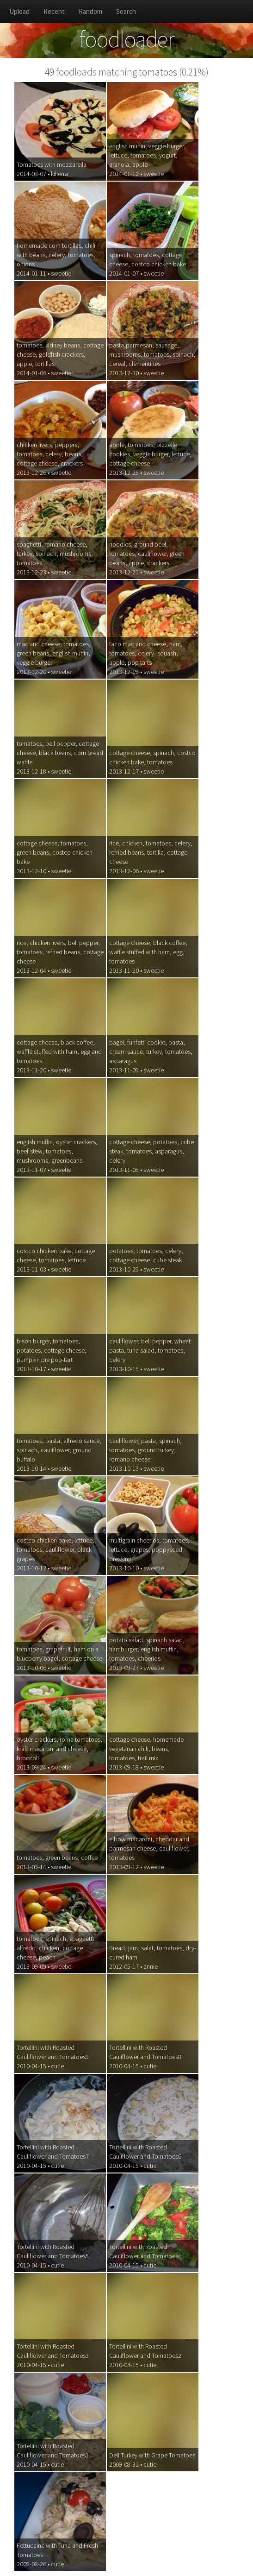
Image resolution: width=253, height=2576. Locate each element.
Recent (54, 11)
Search (126, 11)
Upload (19, 11)
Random (90, 11)
